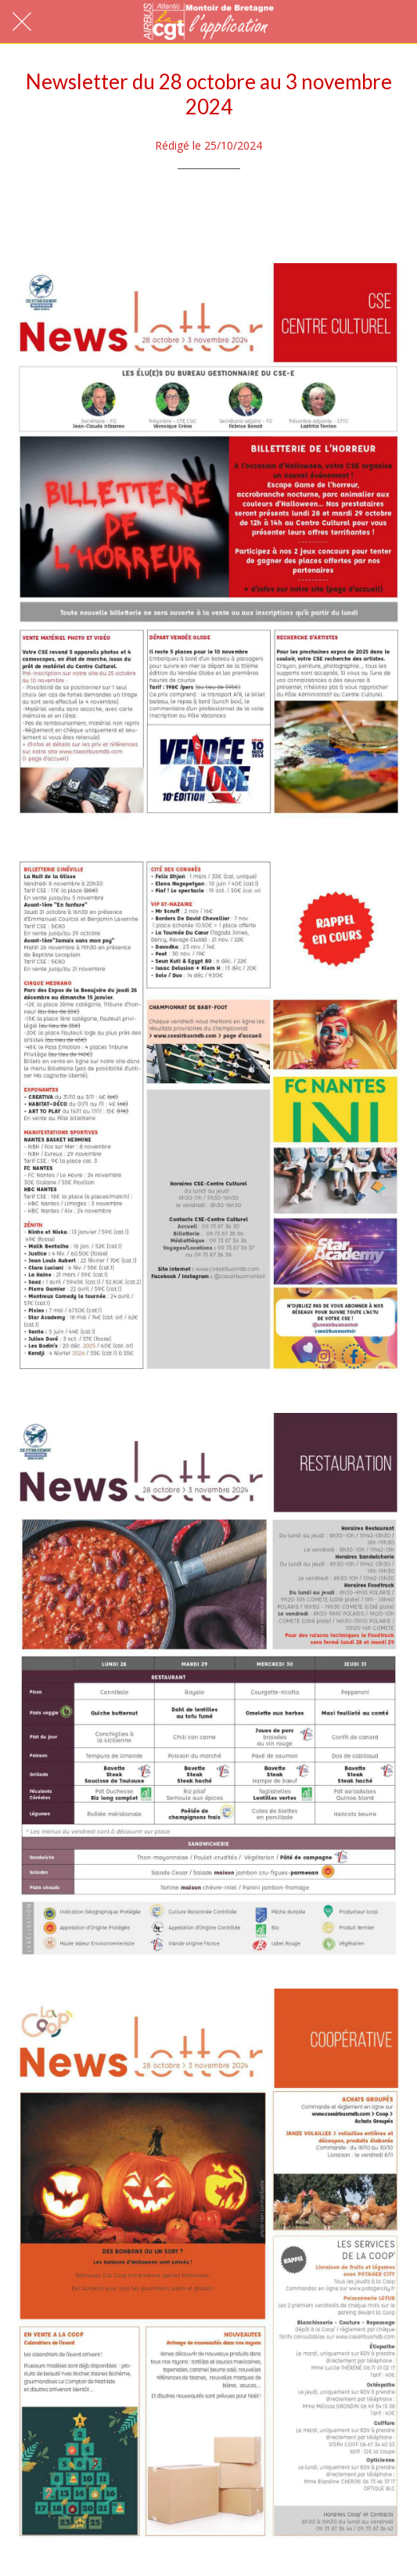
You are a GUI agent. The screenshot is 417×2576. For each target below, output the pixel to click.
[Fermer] (22, 22)
